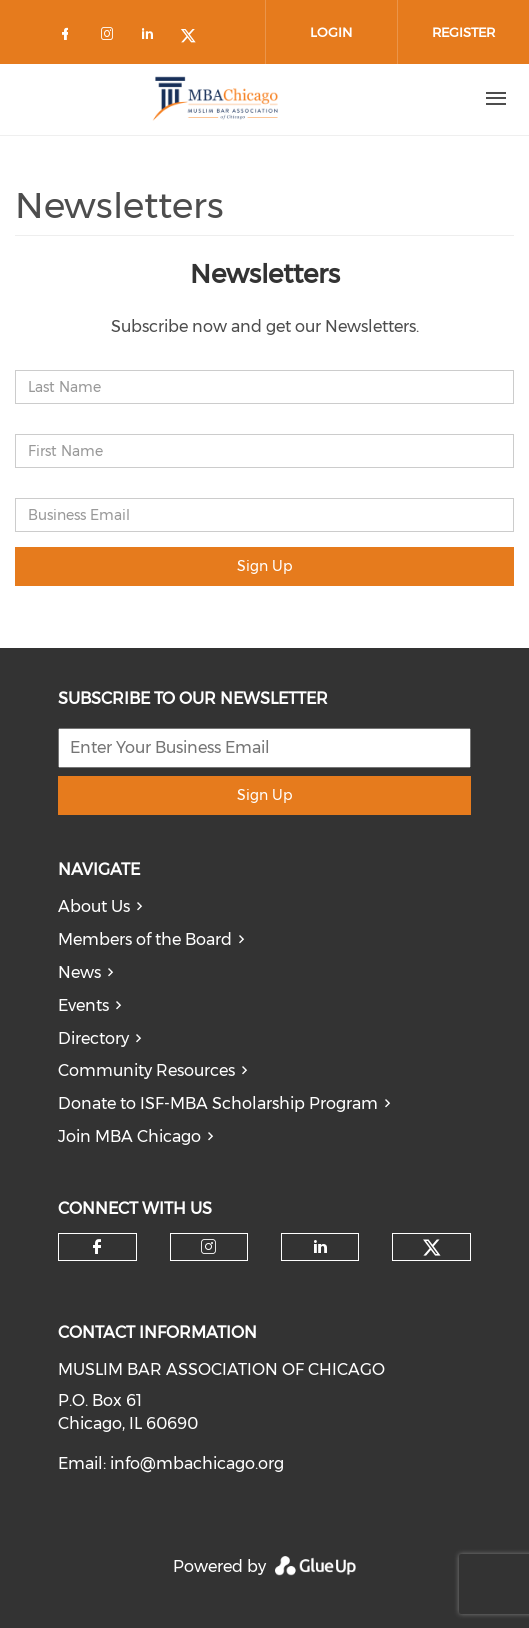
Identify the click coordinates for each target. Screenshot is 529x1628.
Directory (93, 1038)
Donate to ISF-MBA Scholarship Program (218, 1103)
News (79, 972)
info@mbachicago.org (197, 1463)
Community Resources (146, 1070)
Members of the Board (145, 939)
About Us (94, 906)
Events (83, 1005)
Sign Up (264, 566)
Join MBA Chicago (129, 1136)
